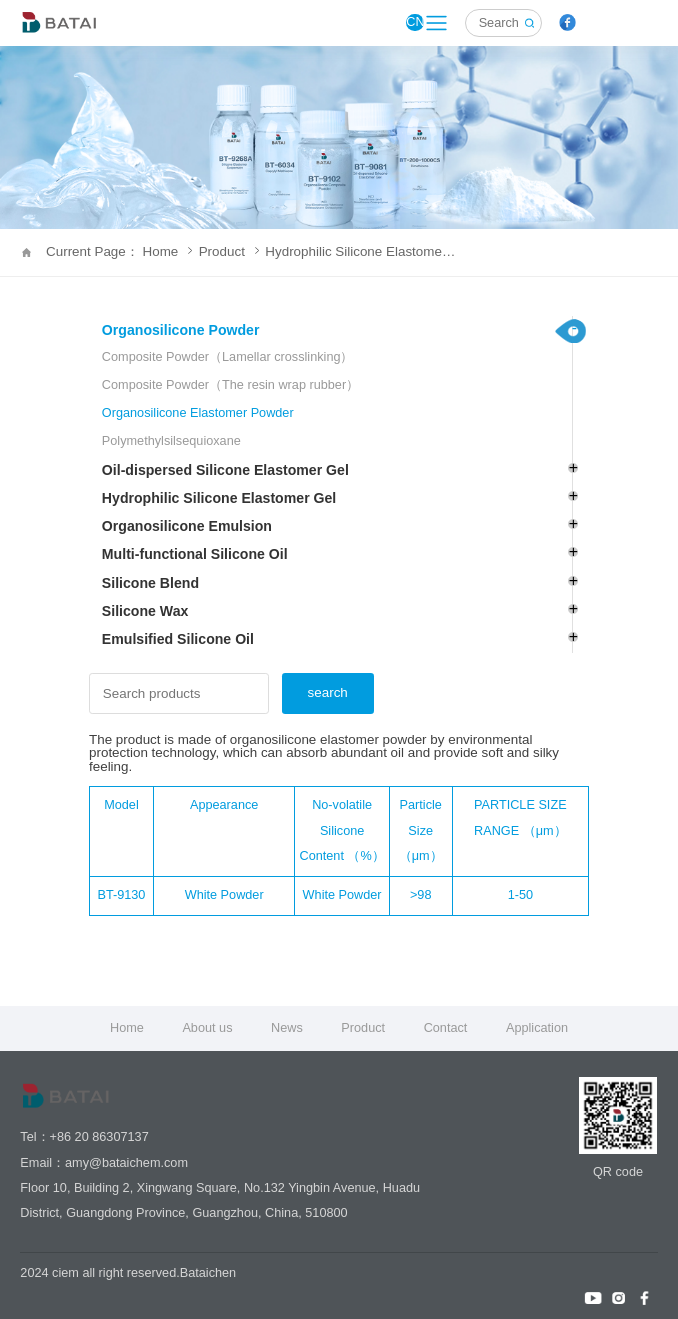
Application (537, 1028)
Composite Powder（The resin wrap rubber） (230, 385)
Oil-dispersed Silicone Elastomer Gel (225, 470)
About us (207, 1028)
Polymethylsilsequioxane (171, 441)
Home (127, 1028)
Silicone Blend (150, 583)
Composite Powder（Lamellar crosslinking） (228, 357)
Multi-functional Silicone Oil (195, 554)
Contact (446, 1028)
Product (229, 251)
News (287, 1028)
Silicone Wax (145, 611)
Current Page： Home (119, 251)
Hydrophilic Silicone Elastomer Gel (361, 251)
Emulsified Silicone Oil (178, 639)
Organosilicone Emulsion (187, 526)
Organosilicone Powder (181, 330)
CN (414, 22)
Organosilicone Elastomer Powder (198, 413)
